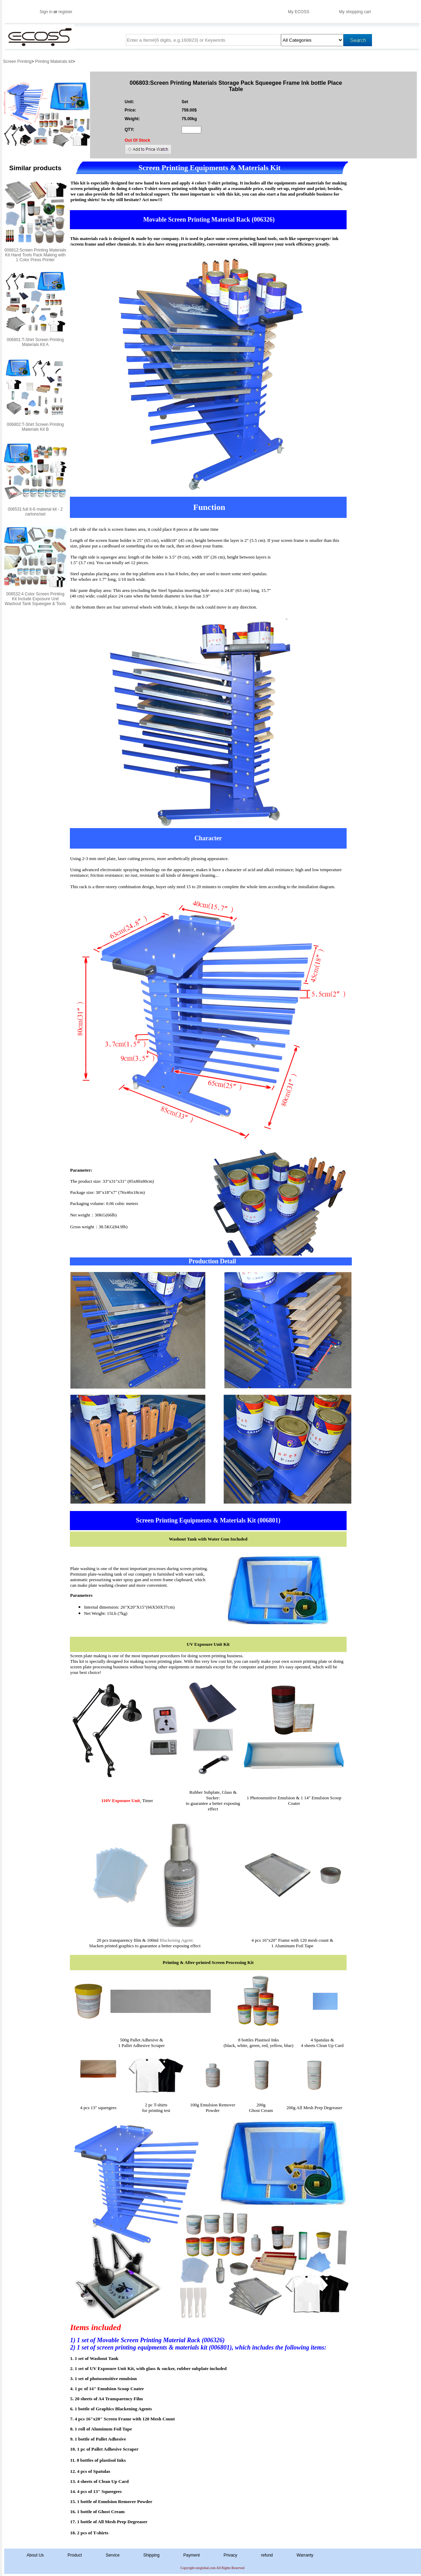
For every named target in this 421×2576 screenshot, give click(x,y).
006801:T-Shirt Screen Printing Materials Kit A (35, 342)
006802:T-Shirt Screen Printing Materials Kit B (35, 427)
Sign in (46, 11)
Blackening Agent (176, 1940)
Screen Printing (17, 61)
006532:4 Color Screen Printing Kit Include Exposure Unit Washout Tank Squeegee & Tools (35, 599)
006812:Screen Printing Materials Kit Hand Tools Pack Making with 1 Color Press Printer (35, 255)
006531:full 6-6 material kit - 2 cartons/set (35, 512)
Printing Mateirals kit (54, 61)
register (65, 11)
